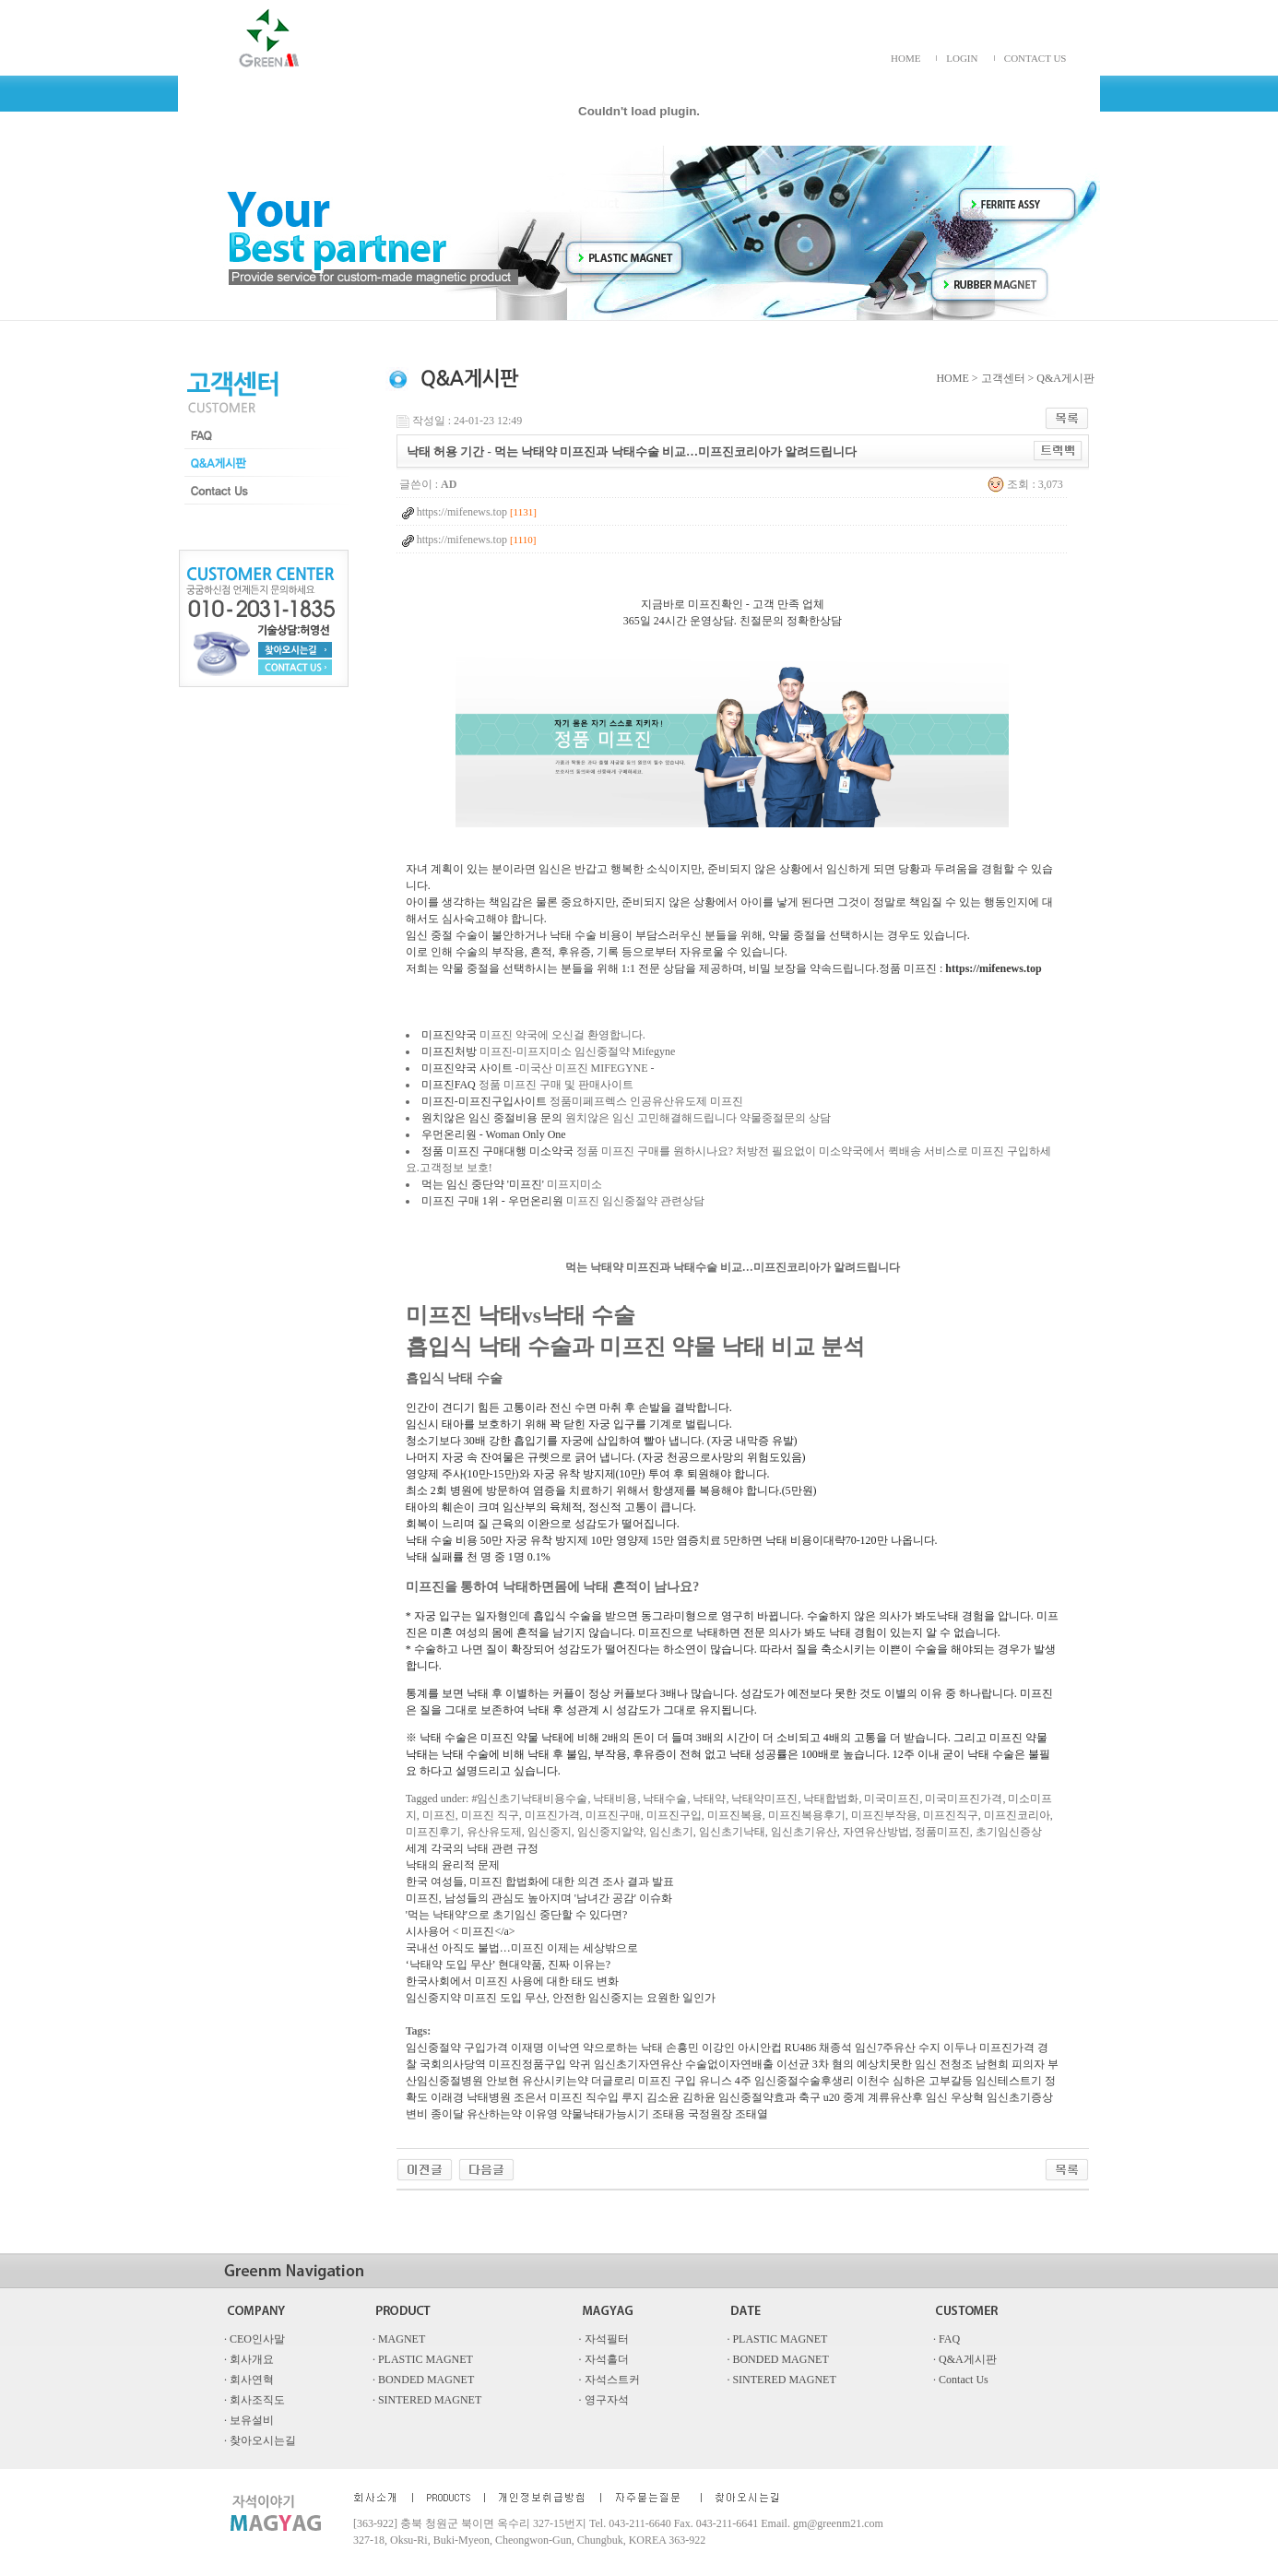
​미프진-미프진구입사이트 (484, 1101)
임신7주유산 (885, 2047)
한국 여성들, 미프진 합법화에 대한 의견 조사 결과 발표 (540, 1881)
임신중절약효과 (757, 2097)
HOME (905, 58)
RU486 (801, 2047)
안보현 (502, 2080)
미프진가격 (1007, 2047)
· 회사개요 (249, 2359)
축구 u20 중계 (832, 2097)
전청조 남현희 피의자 (992, 2064)
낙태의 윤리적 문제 (453, 1864)
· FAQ (946, 2339)
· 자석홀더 (604, 2359)
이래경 (447, 2097)
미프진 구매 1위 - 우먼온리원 (492, 1200)
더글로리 (613, 2080)
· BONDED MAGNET (777, 2359)
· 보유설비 (249, 2420)
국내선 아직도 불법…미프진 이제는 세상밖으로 (522, 1947)
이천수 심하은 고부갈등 (915, 2080)
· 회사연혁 (249, 2379)
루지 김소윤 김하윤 (668, 2097)
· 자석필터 (604, 2339)
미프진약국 (449, 1034)
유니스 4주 (725, 2080)
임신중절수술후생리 (804, 2080)
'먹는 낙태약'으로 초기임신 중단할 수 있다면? (517, 1914)
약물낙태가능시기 (605, 2113)
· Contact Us (960, 2379)
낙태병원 (489, 2097)
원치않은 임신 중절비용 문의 (491, 1117)
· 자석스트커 (609, 2379)
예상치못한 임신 (897, 2064)
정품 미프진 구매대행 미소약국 (497, 1151)
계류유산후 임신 (908, 2097)
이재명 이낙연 (545, 2047)
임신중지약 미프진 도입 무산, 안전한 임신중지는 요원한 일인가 (561, 1997)
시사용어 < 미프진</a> (460, 1931)
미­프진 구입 (667, 2080)
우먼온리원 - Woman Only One (493, 1134)
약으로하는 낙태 (623, 2047)
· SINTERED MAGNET (781, 2379)
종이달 (447, 2113)
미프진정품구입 (527, 2064)
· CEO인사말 (254, 2339)
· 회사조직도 (254, 2399)
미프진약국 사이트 (467, 1068)
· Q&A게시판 (965, 2359)
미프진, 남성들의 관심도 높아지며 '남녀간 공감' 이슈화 (539, 1898)
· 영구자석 (604, 2399)
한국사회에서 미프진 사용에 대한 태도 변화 (512, 1981)
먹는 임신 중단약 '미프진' (482, 1184)
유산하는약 (494, 2113)
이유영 (541, 2113)
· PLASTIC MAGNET (777, 2339)
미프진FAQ (448, 1084)
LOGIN (961, 58)
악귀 (580, 2064)
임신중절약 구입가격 (457, 2047)
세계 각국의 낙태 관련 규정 (472, 1848)
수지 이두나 (947, 2047)
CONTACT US (1035, 58)
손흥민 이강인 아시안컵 (724, 2047)
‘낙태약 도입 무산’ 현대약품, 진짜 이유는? (508, 1964)
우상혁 (967, 2097)
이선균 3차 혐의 (815, 2064)
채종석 (835, 2047)
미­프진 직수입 (584, 2097)
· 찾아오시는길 (260, 2440)
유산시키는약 (555, 2080)
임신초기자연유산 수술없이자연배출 (684, 2064)
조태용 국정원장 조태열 (710, 2113)
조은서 (530, 2097)
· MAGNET (399, 2339)
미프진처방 (449, 1051)
